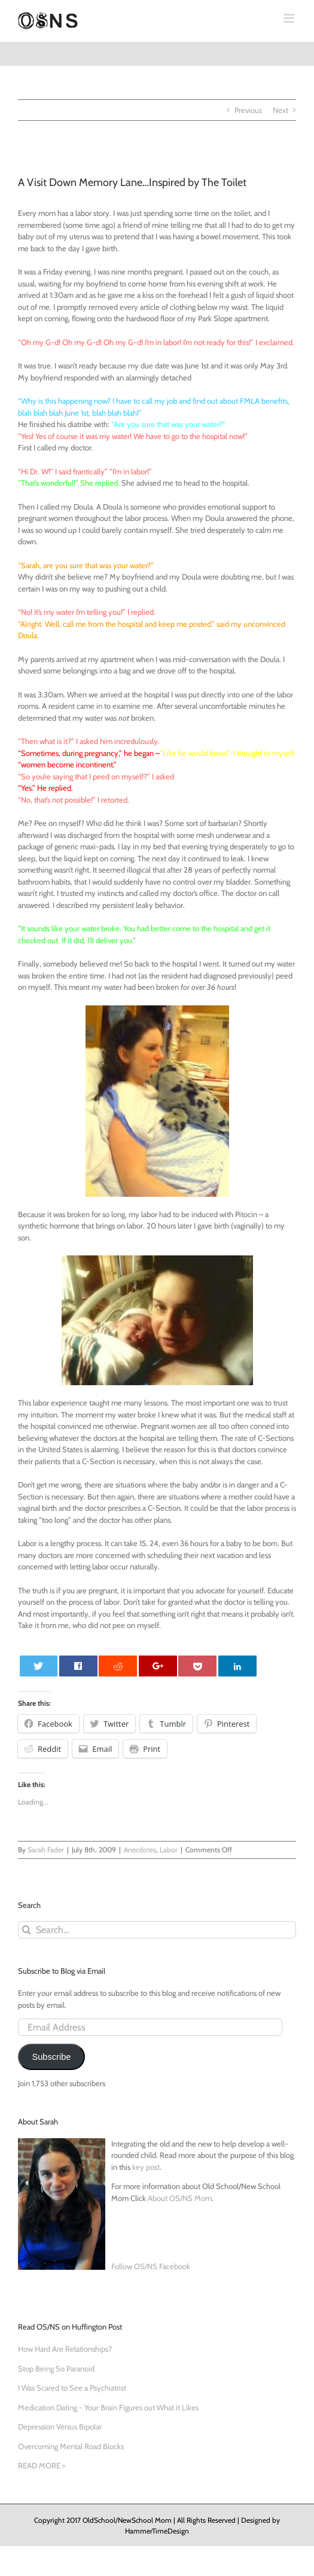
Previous (248, 110)
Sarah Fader (46, 1849)
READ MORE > (41, 2465)
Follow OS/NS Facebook (150, 2266)
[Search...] (157, 1929)
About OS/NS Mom (180, 2198)
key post (146, 2167)
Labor (169, 1849)
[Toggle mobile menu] (289, 18)
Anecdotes (140, 1849)
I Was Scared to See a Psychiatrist (72, 2387)
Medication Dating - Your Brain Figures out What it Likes (108, 2407)
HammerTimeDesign (157, 2530)
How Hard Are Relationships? (65, 2349)
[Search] (26, 1929)
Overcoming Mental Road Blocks (71, 2446)
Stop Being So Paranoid (56, 2368)
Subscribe (51, 2057)
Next (280, 110)
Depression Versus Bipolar (60, 2426)
